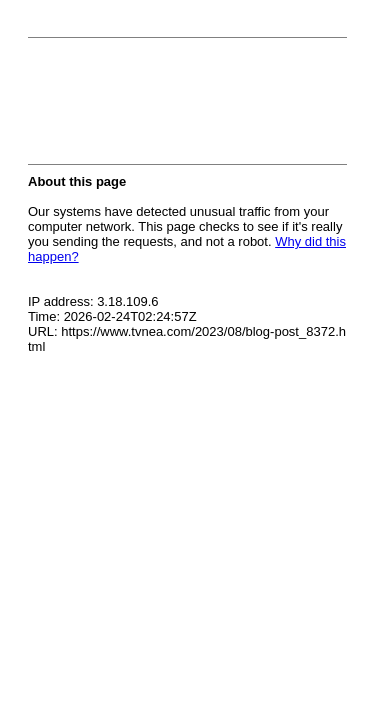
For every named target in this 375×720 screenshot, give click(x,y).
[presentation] (180, 107)
